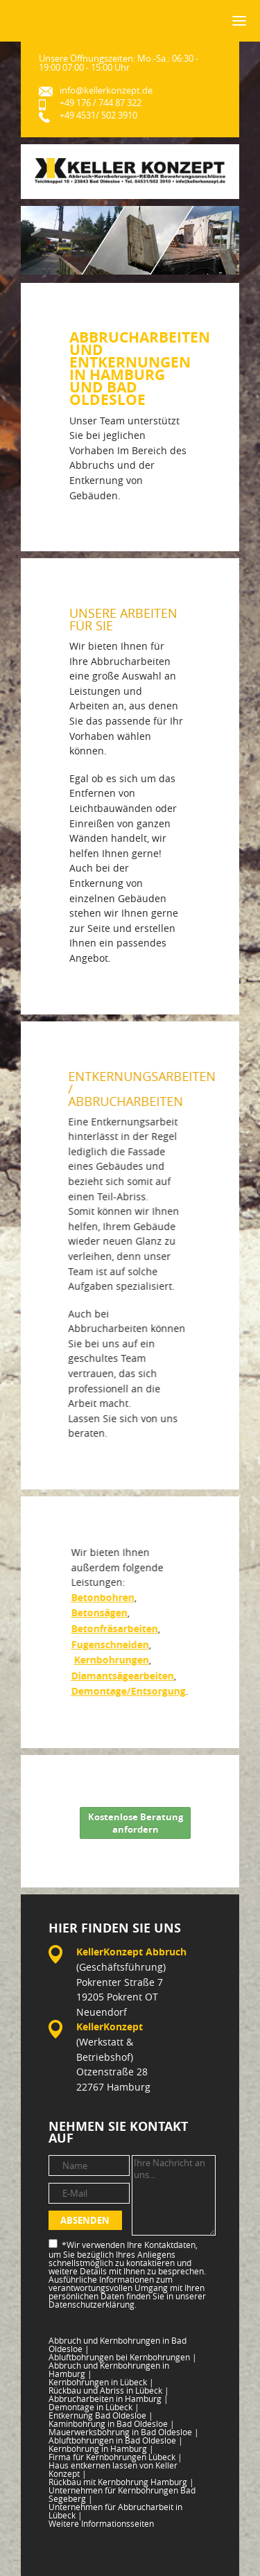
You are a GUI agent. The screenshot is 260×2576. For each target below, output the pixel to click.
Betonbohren (101, 1598)
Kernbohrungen (110, 1660)
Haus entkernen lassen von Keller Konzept (113, 2469)
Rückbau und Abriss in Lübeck (109, 2390)
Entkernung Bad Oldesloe (101, 2415)
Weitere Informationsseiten (101, 2523)
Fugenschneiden (109, 1645)
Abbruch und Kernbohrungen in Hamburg (109, 2369)
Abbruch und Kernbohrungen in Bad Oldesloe (118, 2344)
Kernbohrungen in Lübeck (101, 2382)
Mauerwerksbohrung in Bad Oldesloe (124, 2432)
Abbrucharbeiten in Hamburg (108, 2398)
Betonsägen (98, 1613)
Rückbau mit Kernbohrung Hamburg (121, 2482)
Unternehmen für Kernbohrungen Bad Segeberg (122, 2494)
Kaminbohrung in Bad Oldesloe (112, 2423)
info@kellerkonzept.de (106, 90)
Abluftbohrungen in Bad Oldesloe (116, 2440)
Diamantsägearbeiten (121, 1676)
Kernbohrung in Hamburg (101, 2448)
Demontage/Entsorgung (127, 1691)
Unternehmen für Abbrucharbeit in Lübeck (115, 2510)
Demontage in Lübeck (94, 2407)
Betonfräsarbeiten (113, 1629)
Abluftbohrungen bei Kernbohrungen (123, 2357)
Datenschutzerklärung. (93, 2304)
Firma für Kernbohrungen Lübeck (115, 2457)
